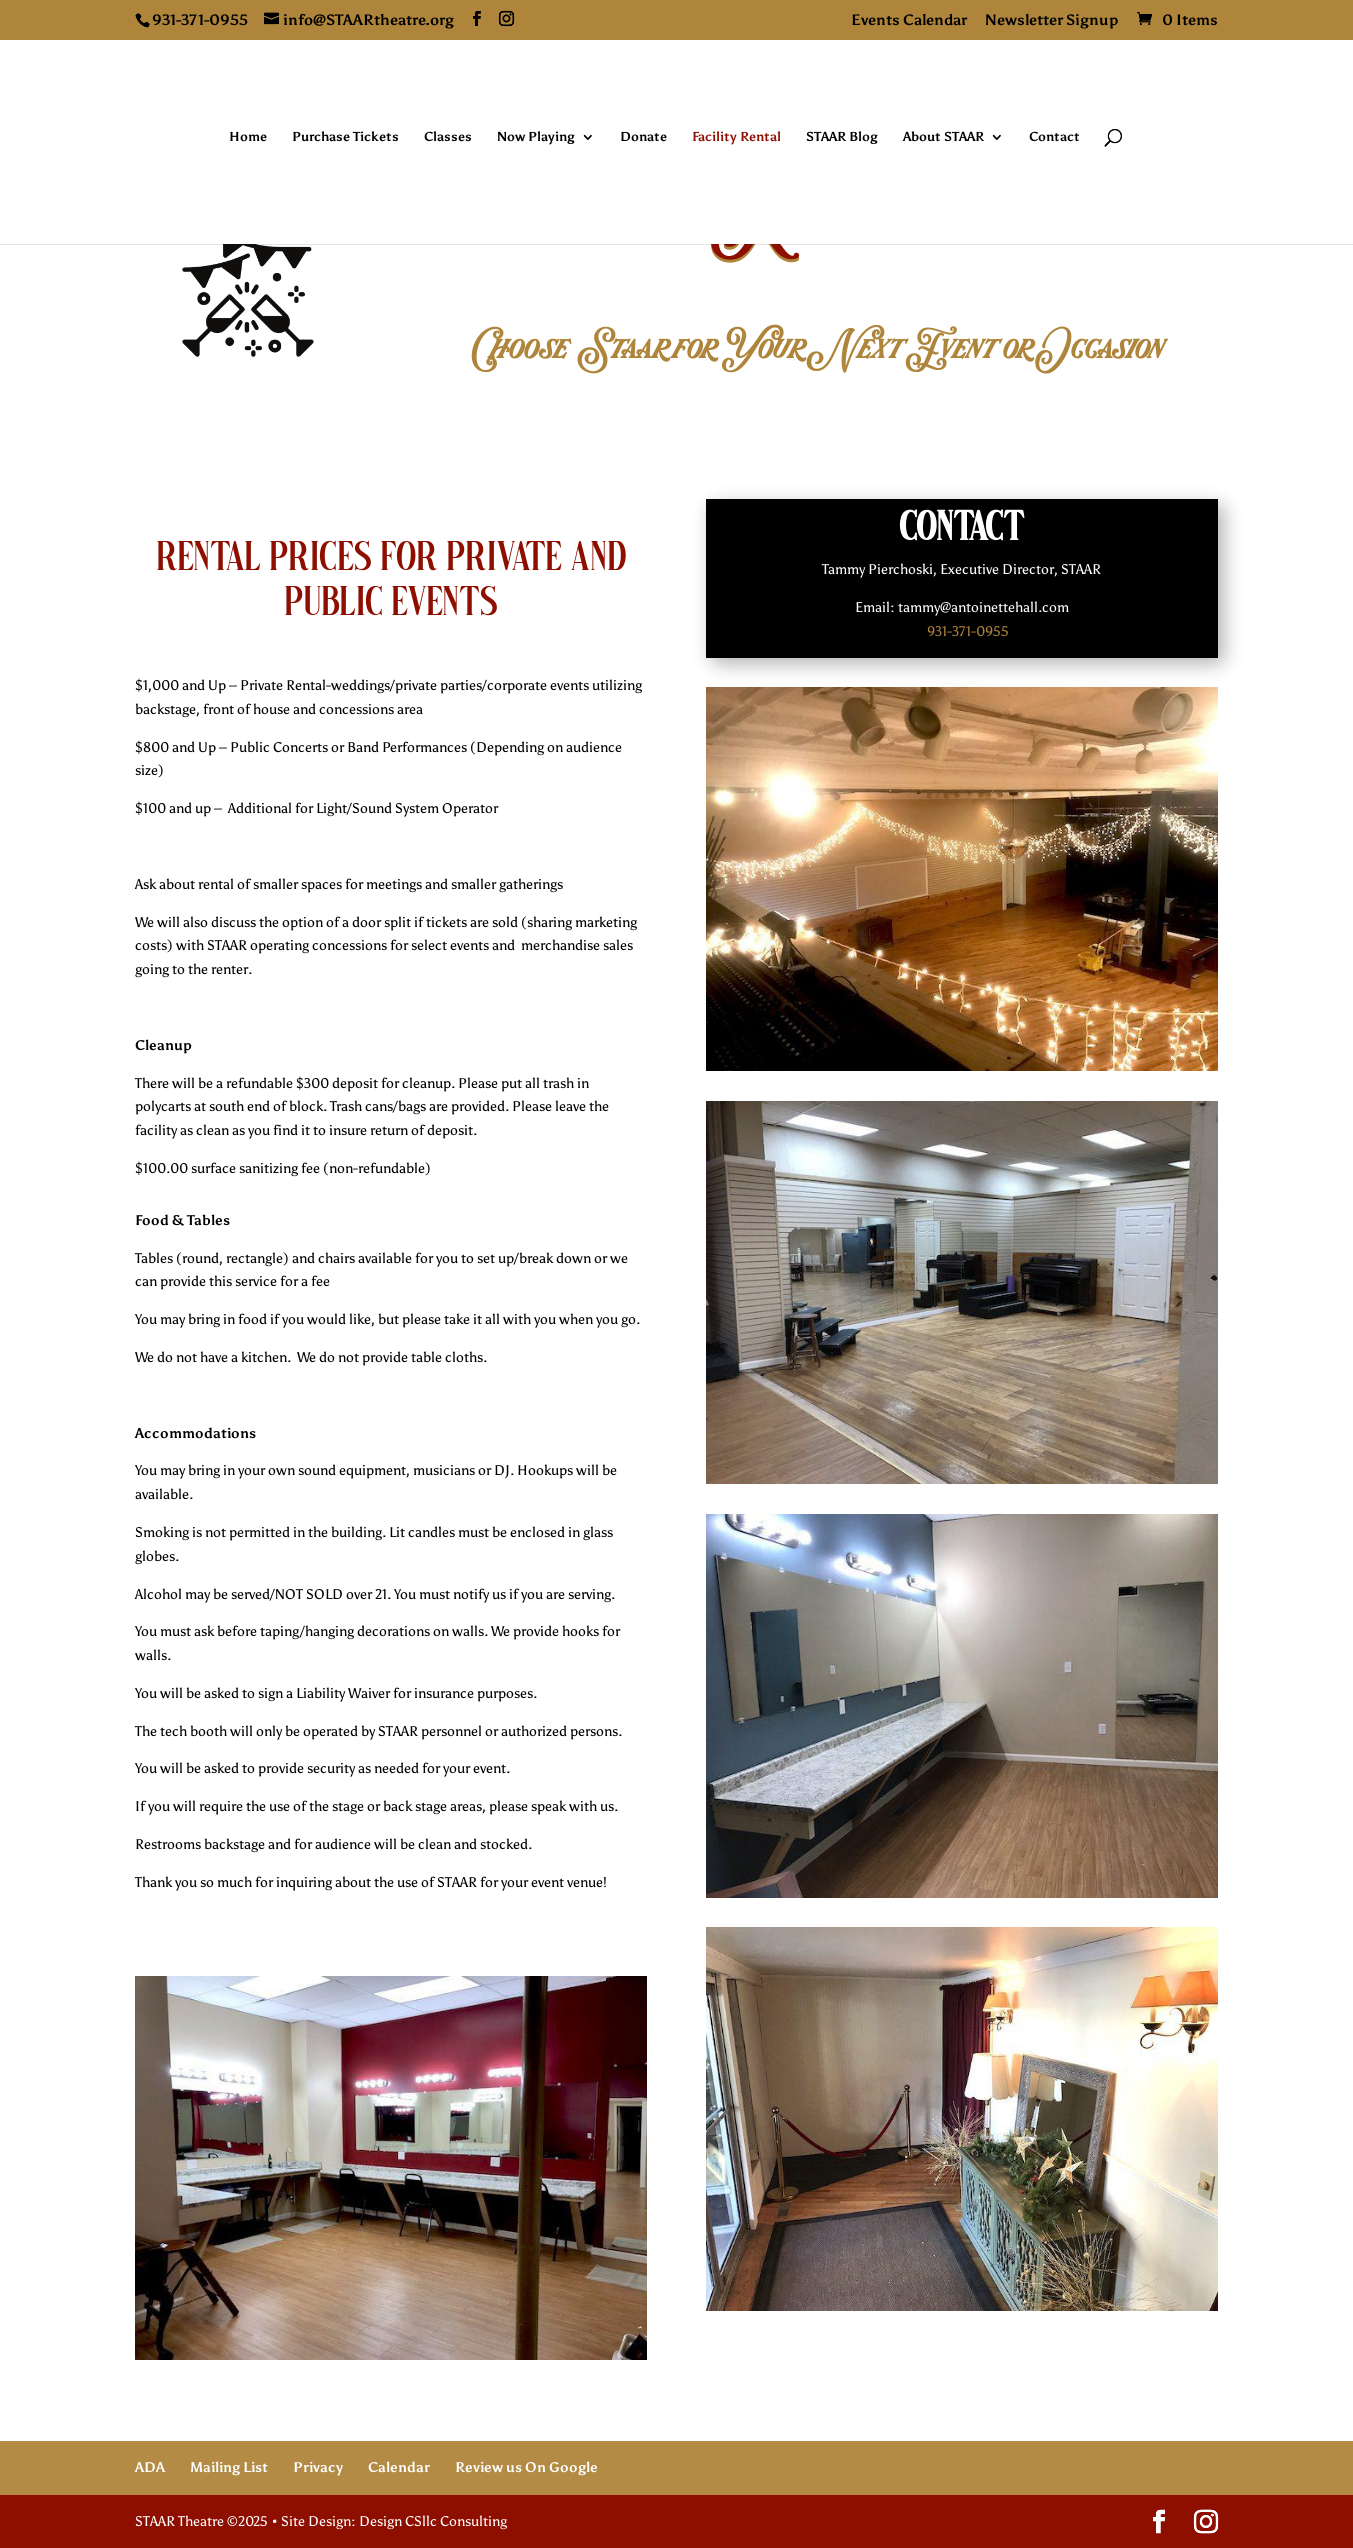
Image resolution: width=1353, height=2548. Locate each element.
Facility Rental (736, 137)
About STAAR (943, 137)
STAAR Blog (842, 137)
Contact (1054, 137)
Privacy (318, 2467)
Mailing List (229, 2467)
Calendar (399, 2467)
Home (248, 137)
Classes (448, 137)
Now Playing (536, 137)
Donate (643, 137)
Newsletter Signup (1052, 21)
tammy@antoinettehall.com (983, 607)
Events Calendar (909, 21)
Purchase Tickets (345, 137)
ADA (150, 2467)
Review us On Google (526, 2467)
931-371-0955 (968, 631)
